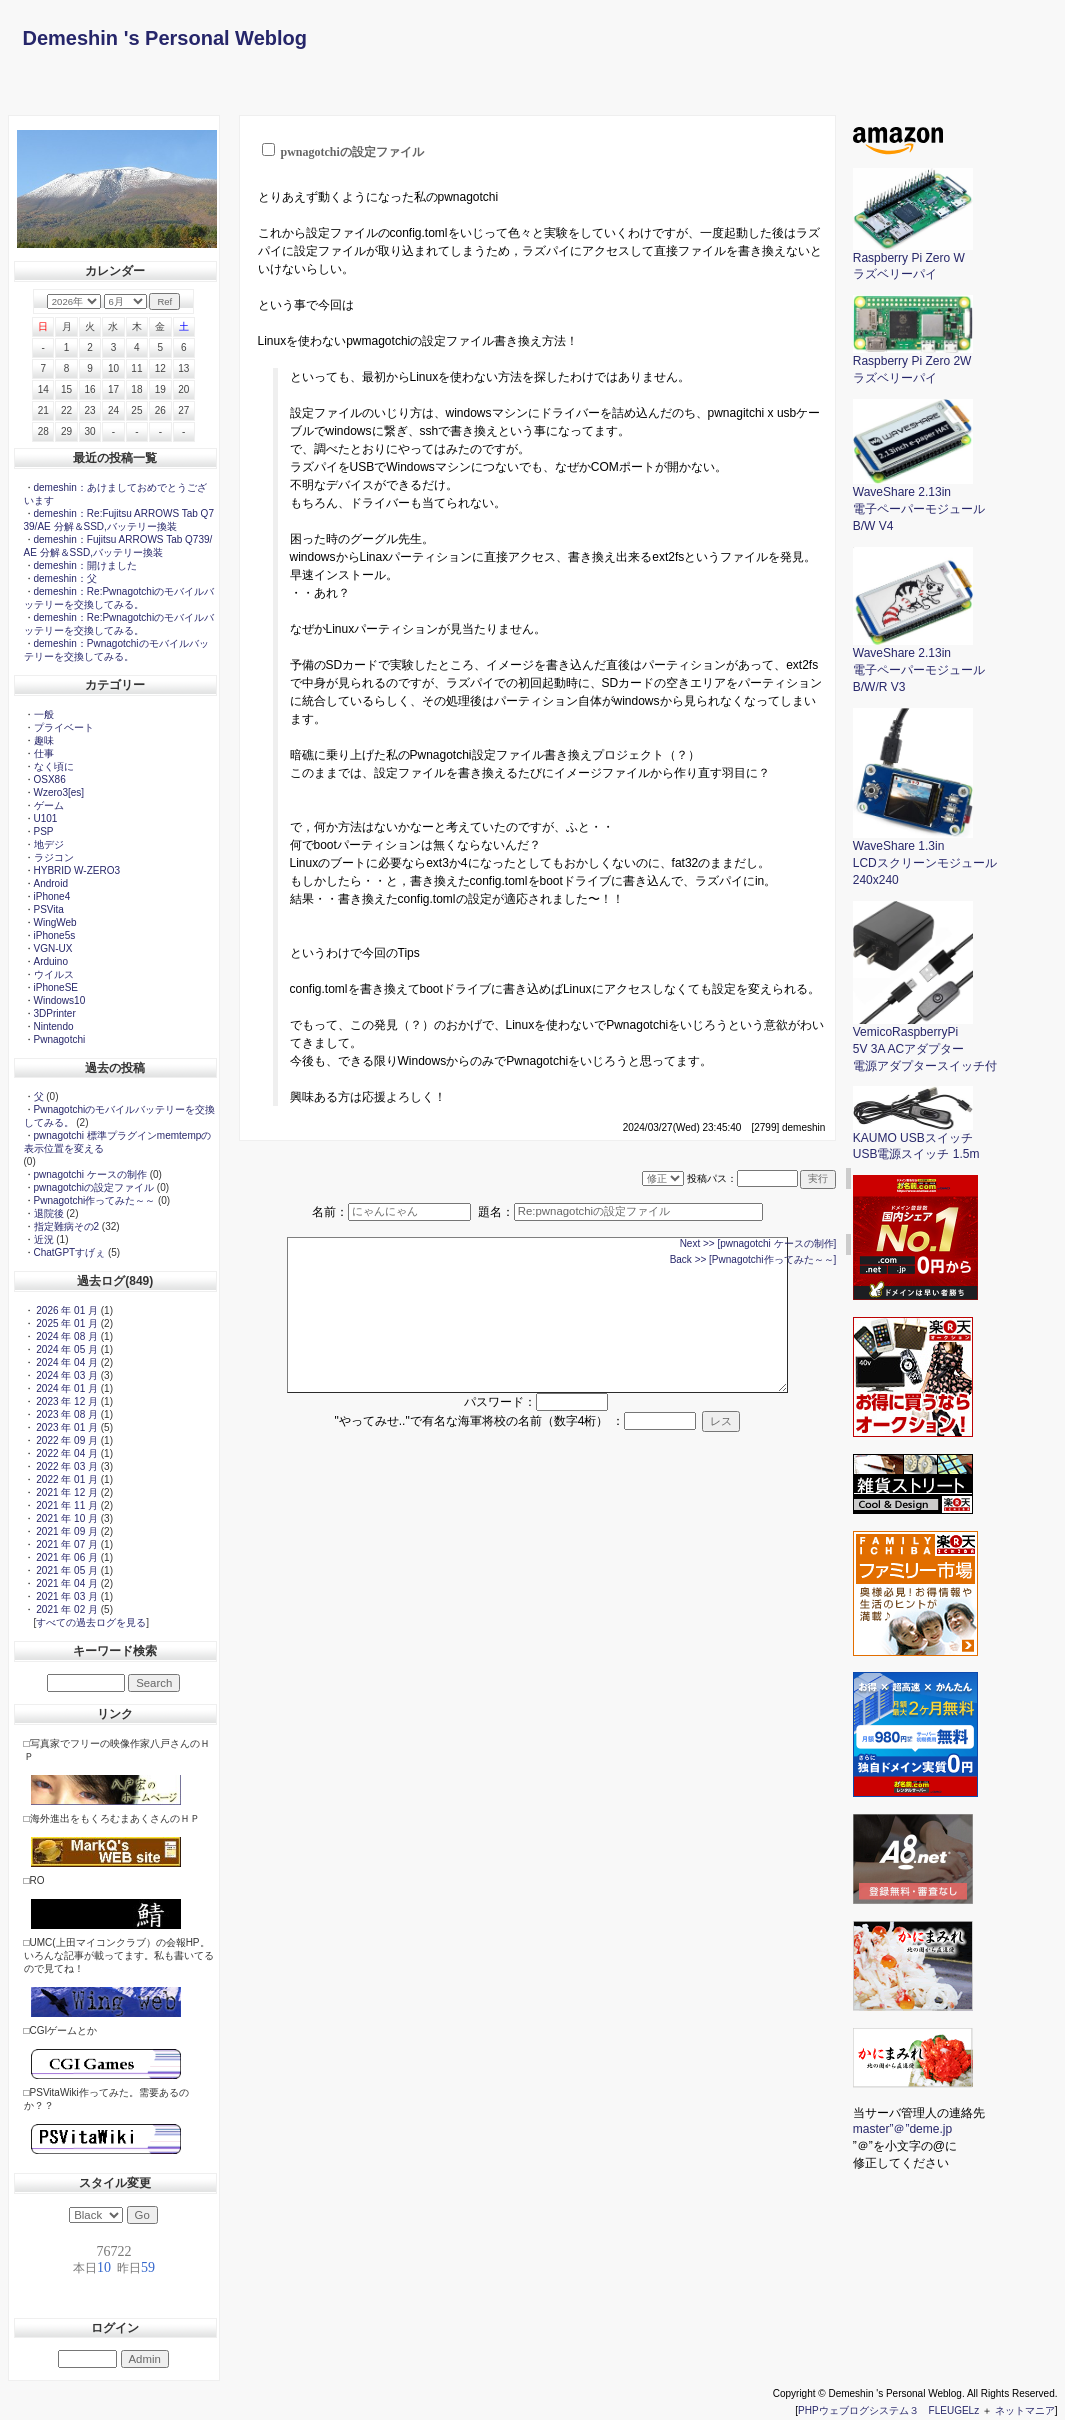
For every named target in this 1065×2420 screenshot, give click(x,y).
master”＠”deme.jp (902, 2129)
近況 (44, 1239)
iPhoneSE (56, 987)
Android (51, 883)
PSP (44, 831)
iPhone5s (55, 935)
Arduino (51, 961)
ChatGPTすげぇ (70, 1252)
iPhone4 (52, 896)
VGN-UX (53, 948)
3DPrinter (55, 1013)
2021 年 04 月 (66, 1583)
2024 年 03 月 (66, 1375)
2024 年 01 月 (66, 1388)
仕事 (44, 753)
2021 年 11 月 (66, 1505)
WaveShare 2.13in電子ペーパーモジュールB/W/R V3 (919, 664)
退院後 (49, 1213)
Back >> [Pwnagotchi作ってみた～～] (753, 1259)
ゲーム (49, 805)
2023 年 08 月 (66, 1414)
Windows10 (60, 1000)
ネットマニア (1025, 2410)
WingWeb (55, 922)
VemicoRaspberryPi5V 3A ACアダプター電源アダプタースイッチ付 (925, 1043)
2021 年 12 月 (66, 1492)
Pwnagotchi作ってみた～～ (95, 1200)
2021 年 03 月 (66, 1596)
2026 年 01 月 (66, 1310)
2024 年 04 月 (66, 1362)
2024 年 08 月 (66, 1336)
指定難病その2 (67, 1226)
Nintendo (54, 1026)
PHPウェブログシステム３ (858, 2410)
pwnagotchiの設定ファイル (94, 1187)
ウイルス (54, 974)
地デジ (49, 844)
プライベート (64, 727)
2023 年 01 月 (66, 1427)
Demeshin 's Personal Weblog (165, 38)
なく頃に (54, 766)
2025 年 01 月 (66, 1323)
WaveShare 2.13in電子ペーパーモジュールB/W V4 (919, 503)
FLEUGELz (954, 2410)
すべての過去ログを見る (91, 1622)
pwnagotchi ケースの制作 (90, 1174)
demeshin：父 (65, 578)
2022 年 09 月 (66, 1440)
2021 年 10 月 (66, 1518)
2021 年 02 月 (66, 1609)
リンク (115, 1714)
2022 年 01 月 (66, 1479)
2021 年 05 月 (66, 1570)
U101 (46, 818)
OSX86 (50, 779)
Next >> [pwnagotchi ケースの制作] (758, 1243)
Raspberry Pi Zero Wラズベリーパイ (913, 260)
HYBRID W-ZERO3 (77, 870)
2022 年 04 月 (66, 1453)
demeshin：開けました (85, 565)
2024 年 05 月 (66, 1349)
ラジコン (54, 857)
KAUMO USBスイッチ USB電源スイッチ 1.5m (916, 1140)
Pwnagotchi (60, 1039)
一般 (44, 714)
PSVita (49, 909)
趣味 (44, 740)
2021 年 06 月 (66, 1557)
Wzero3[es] (59, 792)
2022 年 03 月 (66, 1466)
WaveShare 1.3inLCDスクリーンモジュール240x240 (925, 857)
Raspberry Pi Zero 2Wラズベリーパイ (913, 363)
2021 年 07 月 (66, 1544)
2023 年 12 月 (66, 1401)
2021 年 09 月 (66, 1531)
